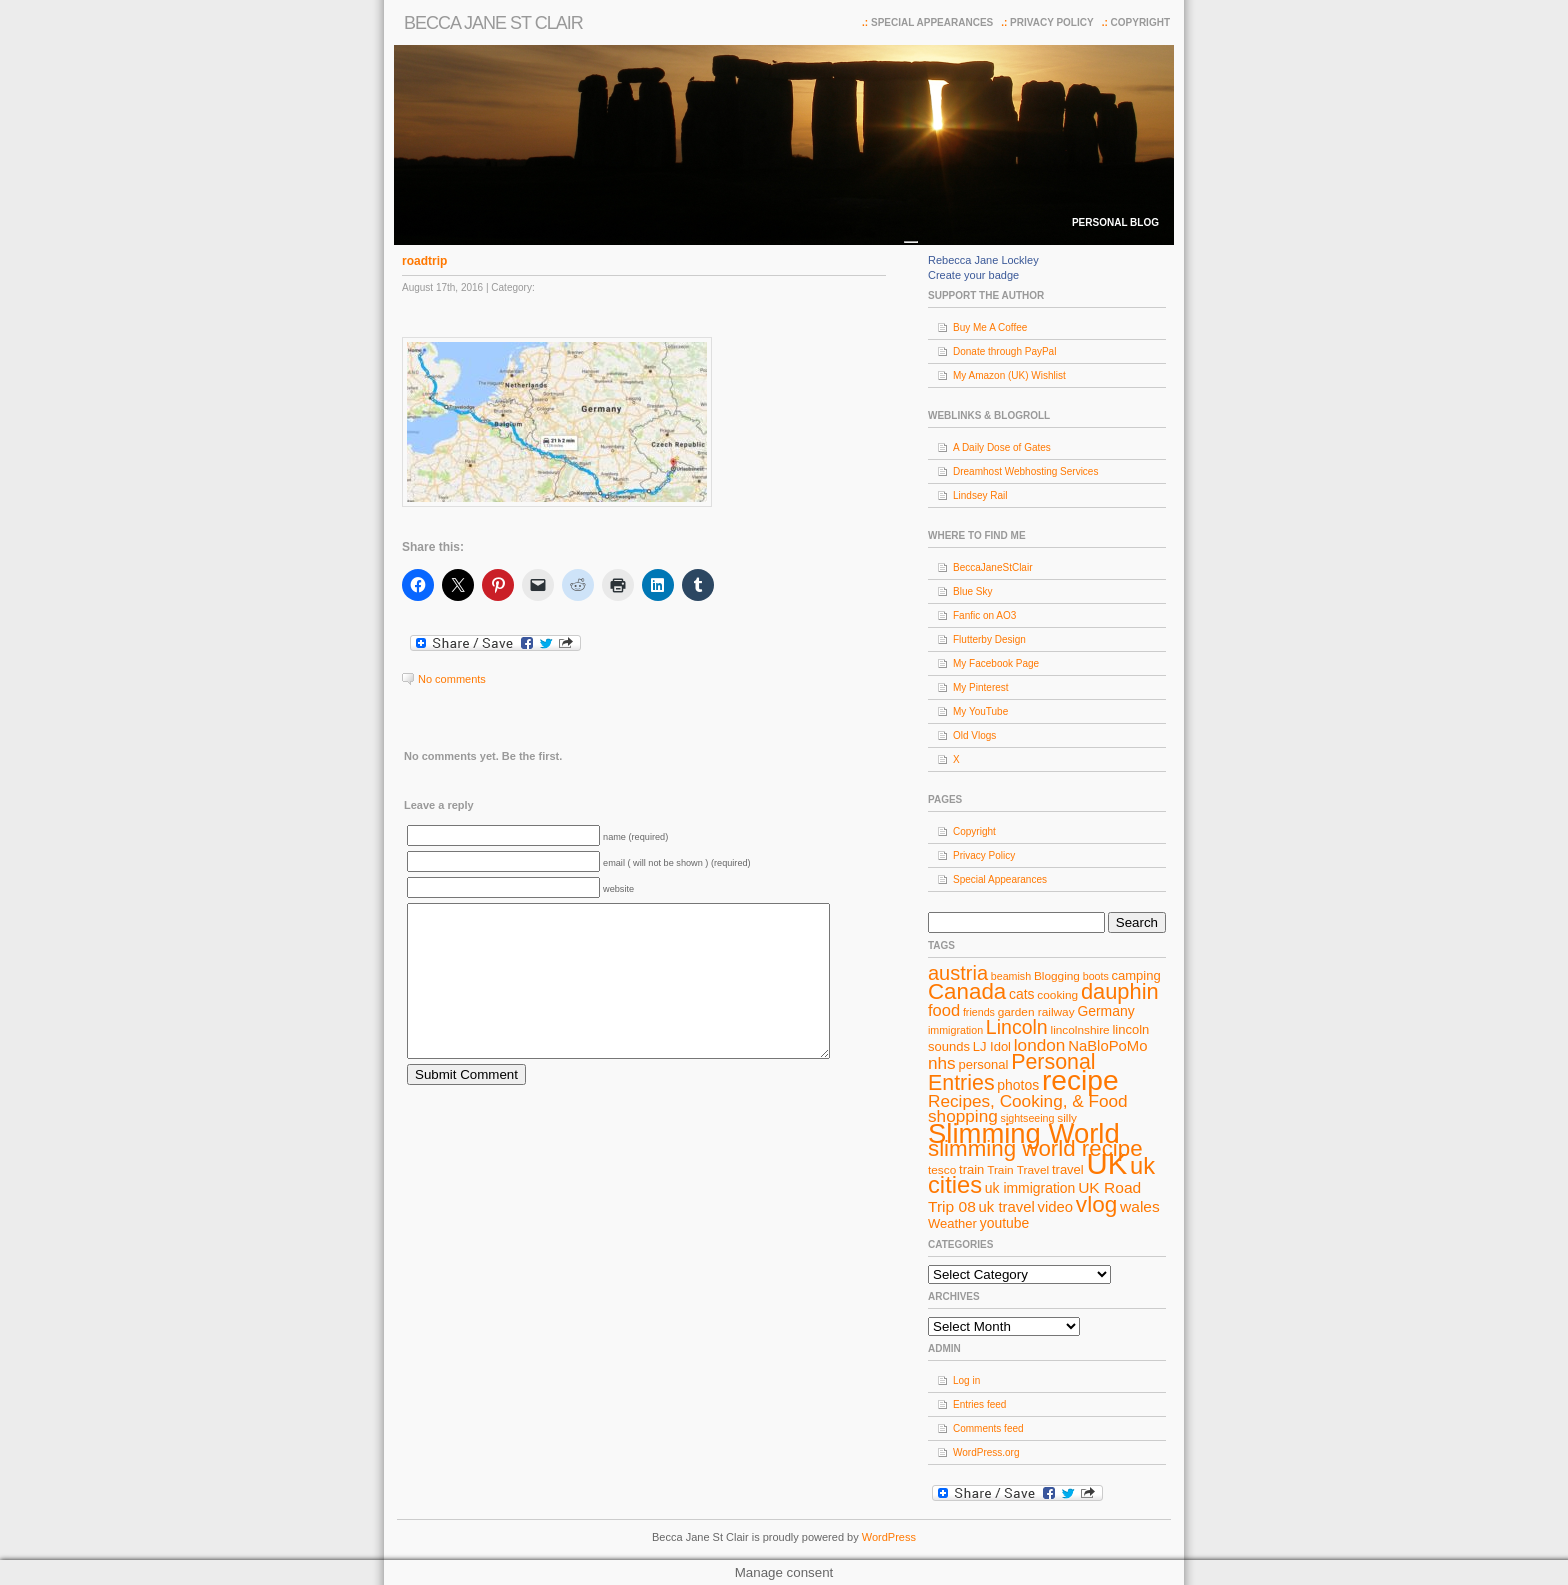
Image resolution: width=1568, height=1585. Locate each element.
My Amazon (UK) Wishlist (1009, 375)
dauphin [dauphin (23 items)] (1120, 991)
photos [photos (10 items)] (1018, 1085)
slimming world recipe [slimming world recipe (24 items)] (1035, 1148)
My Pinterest (981, 687)
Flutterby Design (989, 639)
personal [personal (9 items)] (984, 1064)
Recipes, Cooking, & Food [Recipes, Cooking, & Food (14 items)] (1028, 1101)
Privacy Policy (1052, 22)
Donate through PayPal (1004, 351)
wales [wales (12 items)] (1140, 1206)
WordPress (889, 1537)
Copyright (1140, 22)
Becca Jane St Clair (493, 23)
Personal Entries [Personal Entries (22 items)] (1012, 1072)
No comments (452, 679)
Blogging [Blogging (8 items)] (1057, 976)
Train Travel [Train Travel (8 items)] (1018, 1170)
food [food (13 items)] (944, 1010)
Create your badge (973, 275)
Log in (966, 1380)
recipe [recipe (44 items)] (1080, 1080)
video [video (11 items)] (1056, 1207)
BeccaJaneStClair (992, 567)
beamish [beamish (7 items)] (1011, 976)
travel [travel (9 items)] (1068, 1169)
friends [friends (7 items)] (979, 1012)
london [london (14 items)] (1040, 1045)
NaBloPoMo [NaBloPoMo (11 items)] (1107, 1046)
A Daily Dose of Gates (1002, 447)
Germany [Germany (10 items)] (1105, 1011)
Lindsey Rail (980, 495)
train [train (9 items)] (971, 1169)
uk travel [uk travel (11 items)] (1007, 1207)
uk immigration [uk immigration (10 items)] (1030, 1188)
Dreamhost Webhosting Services (1025, 471)
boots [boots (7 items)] (1096, 976)
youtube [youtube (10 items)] (1005, 1223)
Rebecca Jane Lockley (983, 260)
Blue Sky (972, 591)
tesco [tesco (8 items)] (942, 1170)
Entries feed (979, 1404)
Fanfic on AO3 (984, 615)
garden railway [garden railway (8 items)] (1036, 1012)
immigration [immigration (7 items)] (955, 1030)
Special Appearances (932, 22)
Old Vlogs (974, 735)
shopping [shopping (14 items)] (963, 1116)
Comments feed (988, 1428)
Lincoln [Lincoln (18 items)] (1017, 1027)
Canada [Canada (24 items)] (967, 991)
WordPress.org (986, 1452)
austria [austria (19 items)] (958, 973)
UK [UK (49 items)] (1107, 1163)
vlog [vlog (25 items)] (1096, 1204)
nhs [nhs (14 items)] (942, 1063)
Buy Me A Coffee (990, 327)
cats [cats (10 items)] (1022, 994)
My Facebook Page (996, 663)
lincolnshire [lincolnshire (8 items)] (1080, 1030)
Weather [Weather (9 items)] (952, 1223)
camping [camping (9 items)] (1136, 975)
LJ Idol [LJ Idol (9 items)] (992, 1046)
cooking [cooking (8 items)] (1057, 995)
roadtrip (424, 261)
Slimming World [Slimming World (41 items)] (1024, 1133)
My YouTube (980, 711)
